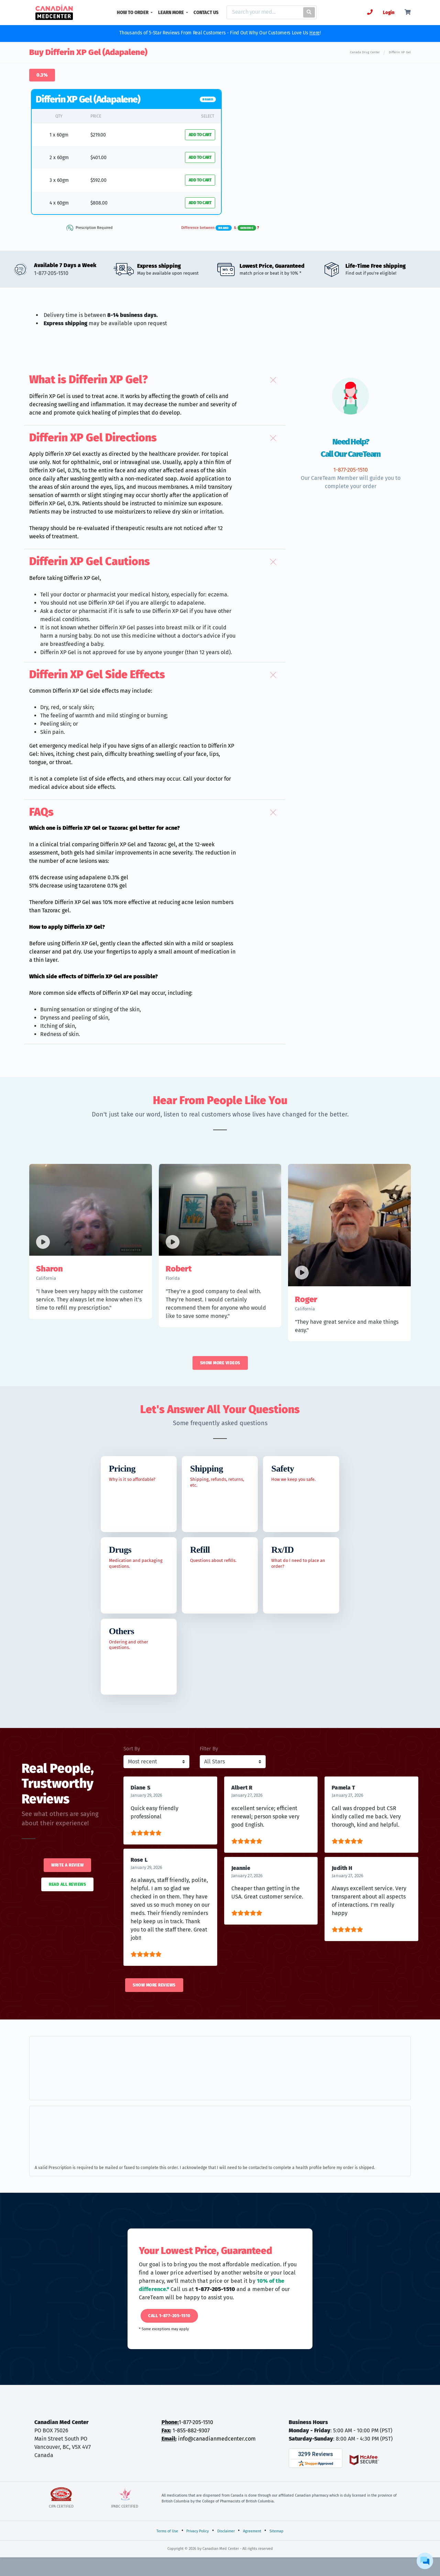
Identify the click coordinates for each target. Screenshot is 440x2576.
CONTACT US (206, 12)
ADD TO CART (200, 134)
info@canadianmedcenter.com (217, 2438)
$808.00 (99, 203)
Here (314, 33)
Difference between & (220, 227)
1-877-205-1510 (196, 2422)
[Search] (263, 12)
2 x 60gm (59, 158)
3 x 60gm (59, 180)
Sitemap (277, 2531)
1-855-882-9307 (191, 2430)
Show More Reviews (154, 1985)
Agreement (252, 2531)
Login (388, 12)
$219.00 (98, 135)
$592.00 (98, 180)
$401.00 (98, 158)
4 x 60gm (59, 203)
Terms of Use (167, 2531)
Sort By (131, 1749)
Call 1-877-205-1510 (169, 2315)
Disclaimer (226, 2531)
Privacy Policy (197, 2531)
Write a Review (67, 1865)
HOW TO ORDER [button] (133, 12)
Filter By (209, 1749)
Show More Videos (220, 1363)
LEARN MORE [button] (171, 12)
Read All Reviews (67, 1884)
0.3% (42, 75)
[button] (154, 379)
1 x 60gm (59, 135)
